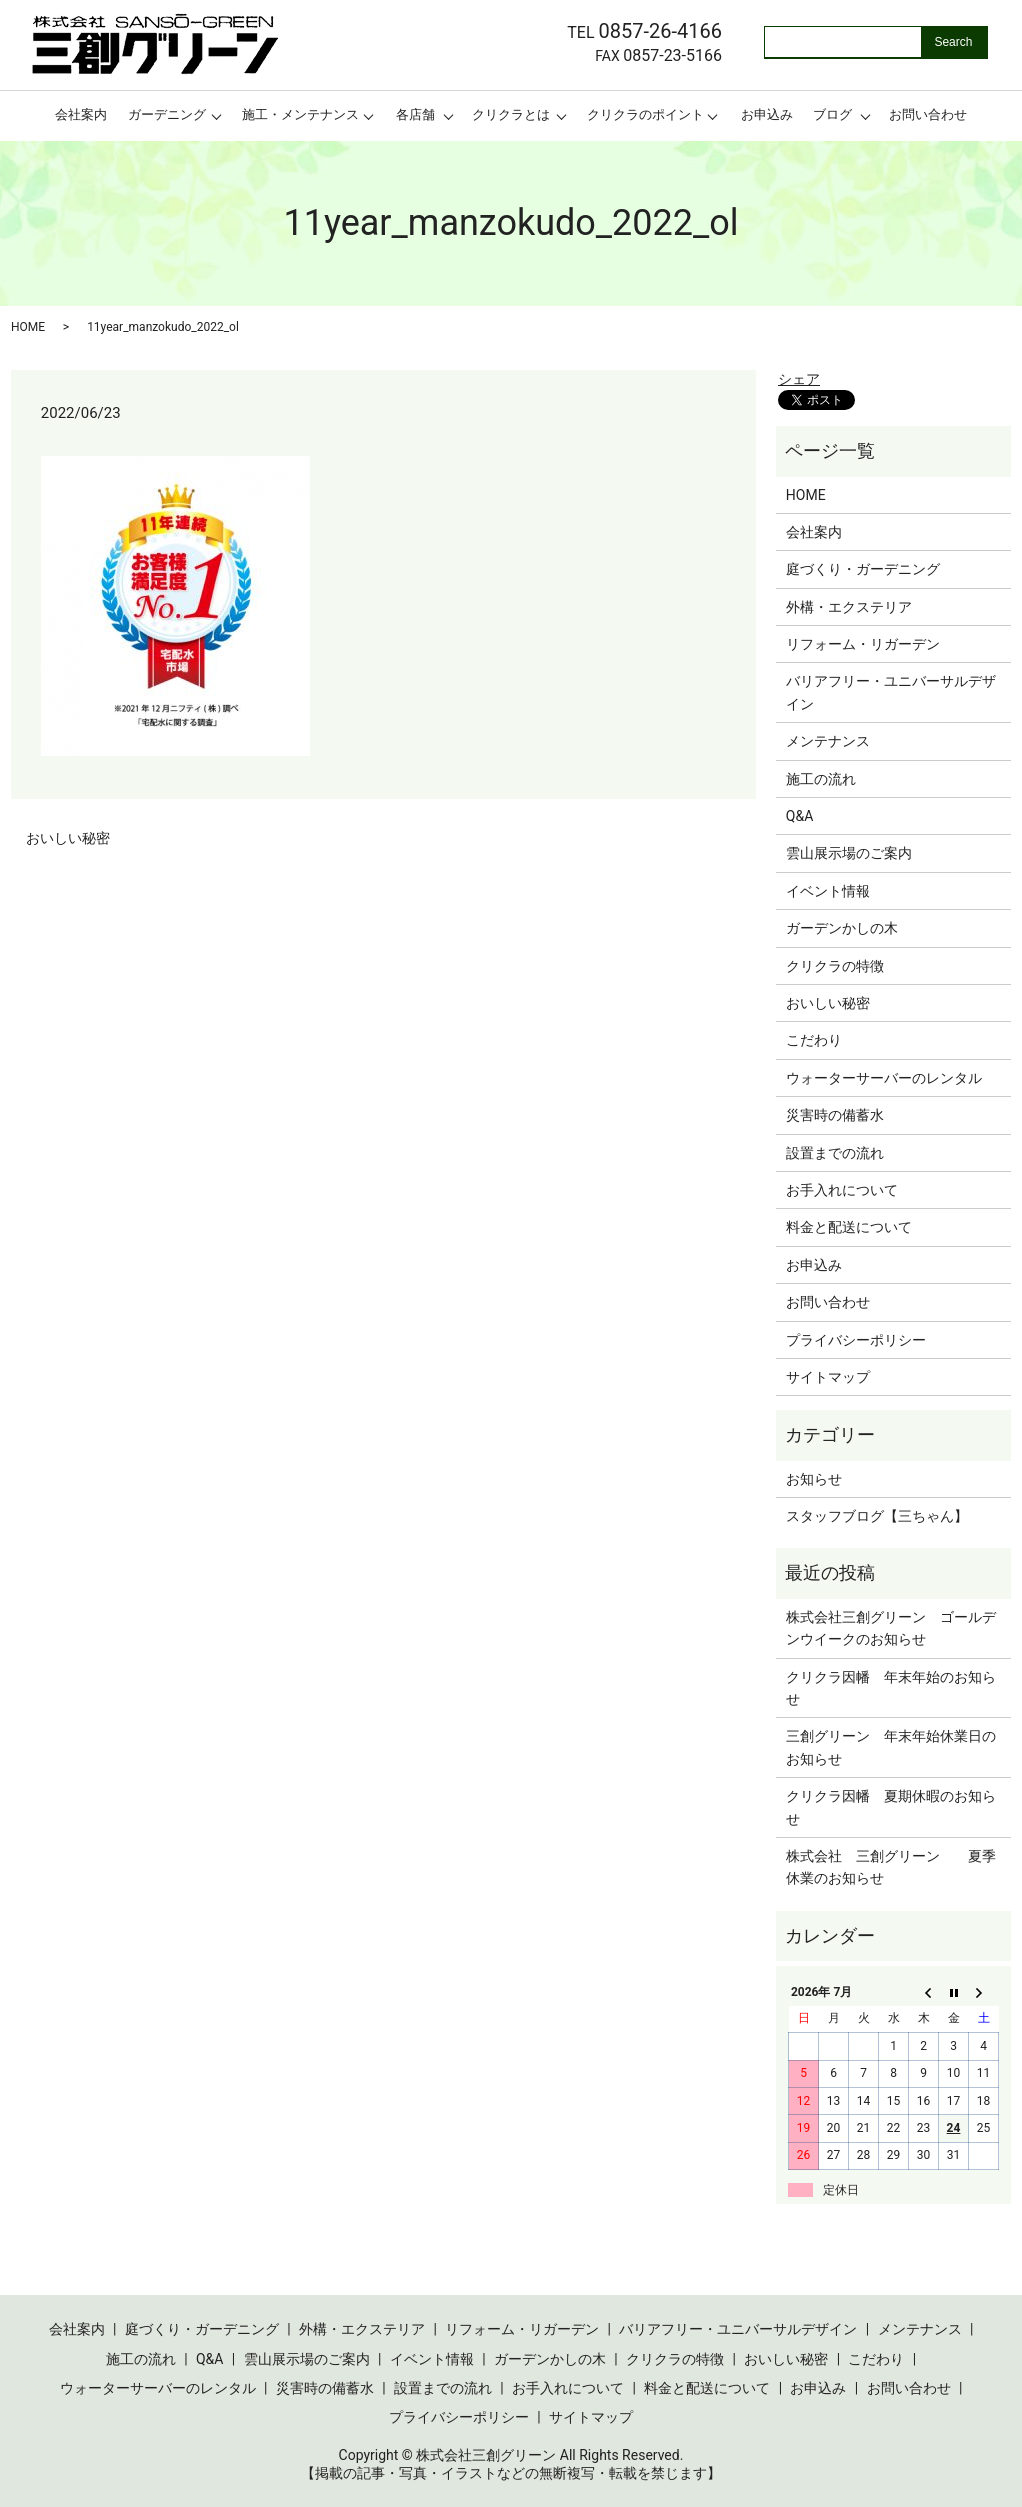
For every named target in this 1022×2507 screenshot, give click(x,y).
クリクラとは (511, 114)
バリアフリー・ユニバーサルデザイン (891, 692)
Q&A (799, 816)
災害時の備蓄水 (835, 1115)
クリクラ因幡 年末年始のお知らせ (891, 1688)
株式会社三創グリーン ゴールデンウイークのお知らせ (891, 1628)
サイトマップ (828, 1377)
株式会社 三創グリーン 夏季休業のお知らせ (891, 1867)
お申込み (767, 114)
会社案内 (81, 114)
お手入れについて (842, 1190)
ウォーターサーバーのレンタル (884, 1078)
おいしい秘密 (68, 838)
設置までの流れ (835, 1153)
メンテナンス (828, 741)
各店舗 (415, 114)
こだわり (814, 1040)
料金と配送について (849, 1227)
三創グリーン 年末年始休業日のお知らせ (891, 1747)
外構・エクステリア (849, 607)
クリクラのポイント (645, 114)
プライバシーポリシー (856, 1340)
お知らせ (814, 1479)
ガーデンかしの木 (842, 928)
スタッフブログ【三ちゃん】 (877, 1516)
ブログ (832, 114)
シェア (799, 379)
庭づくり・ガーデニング (863, 569)
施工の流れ (821, 779)
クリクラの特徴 (835, 966)
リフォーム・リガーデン (863, 644)
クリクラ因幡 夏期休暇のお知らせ (891, 1807)
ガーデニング (167, 114)
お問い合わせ (928, 114)
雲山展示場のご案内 (849, 853)
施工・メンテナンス (300, 114)
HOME (28, 327)
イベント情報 (828, 891)
